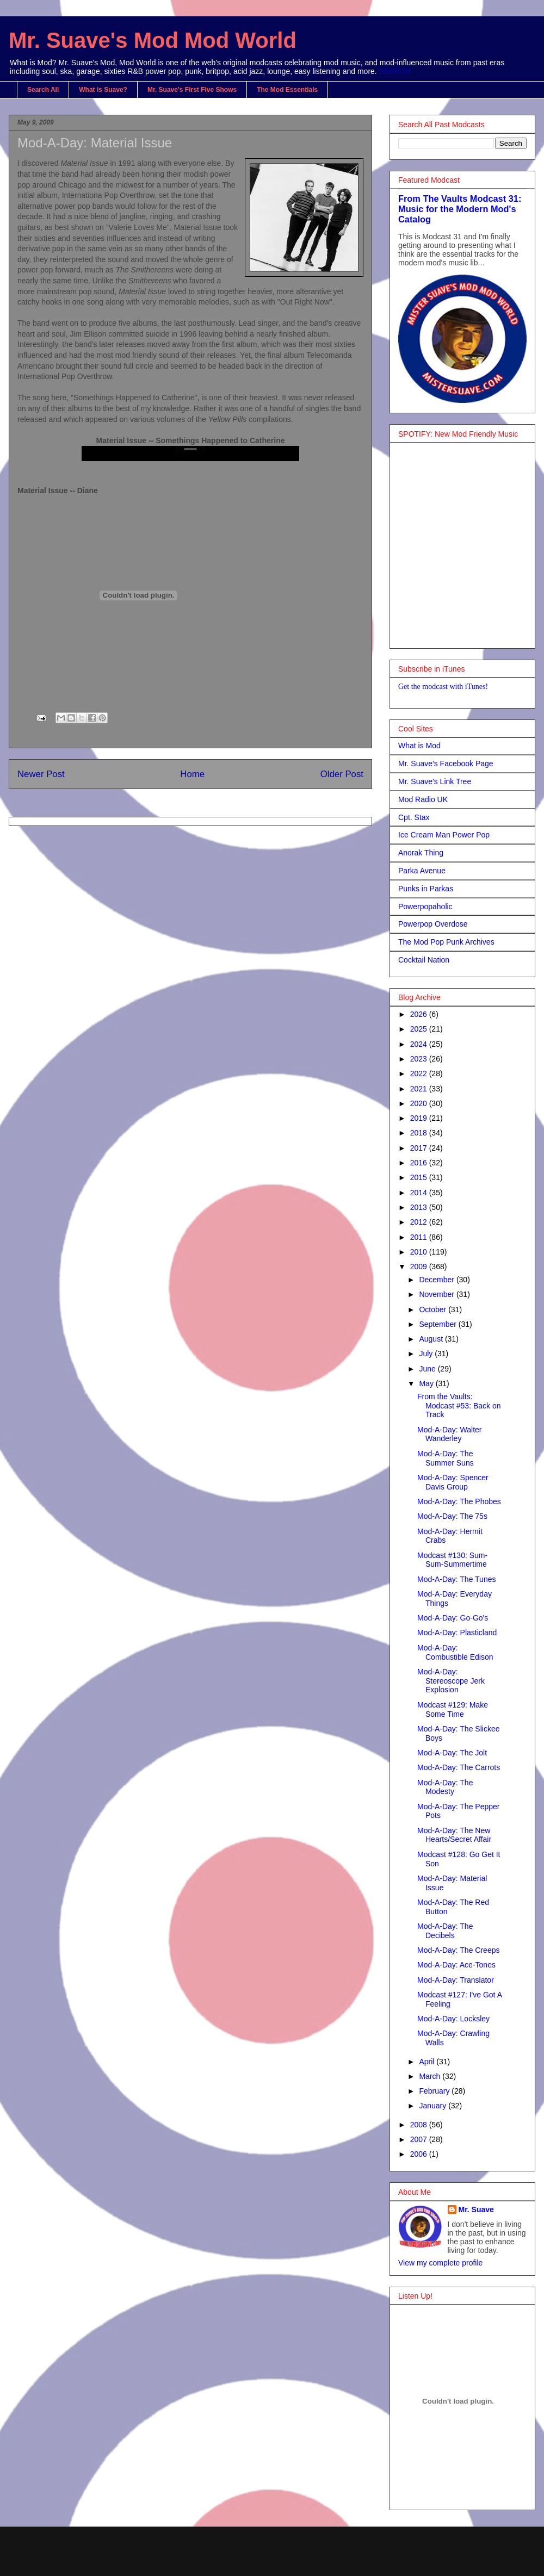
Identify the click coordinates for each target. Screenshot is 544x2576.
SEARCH (395, 71)
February (435, 2091)
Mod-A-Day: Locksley (453, 2018)
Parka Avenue (422, 870)
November (437, 1294)
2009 (419, 1266)
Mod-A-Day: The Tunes (456, 1579)
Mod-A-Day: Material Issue (94, 142)
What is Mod (419, 745)
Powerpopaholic (425, 906)
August (431, 1338)
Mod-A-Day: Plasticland (457, 1632)
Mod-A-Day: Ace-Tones (456, 1964)
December (437, 1279)
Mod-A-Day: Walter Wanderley (449, 1434)
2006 (419, 2154)
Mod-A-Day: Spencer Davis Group (453, 1482)
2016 (419, 1162)
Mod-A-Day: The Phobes (459, 1501)
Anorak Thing (420, 852)
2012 (419, 1222)
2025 (419, 1029)
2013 (419, 1207)
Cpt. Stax (414, 817)
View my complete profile (440, 2262)
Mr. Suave (476, 2209)
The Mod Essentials (287, 90)
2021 (419, 1088)
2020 (419, 1103)
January (433, 2105)
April (427, 2061)
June (428, 1368)
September (438, 1324)
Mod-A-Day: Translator (455, 1980)
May (427, 1383)
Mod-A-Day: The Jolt (452, 1752)
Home (192, 774)
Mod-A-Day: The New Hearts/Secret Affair (454, 1835)
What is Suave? (103, 90)
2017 (419, 1148)
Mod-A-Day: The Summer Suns (445, 1458)
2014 (419, 1192)
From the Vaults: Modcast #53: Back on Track (459, 1405)
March (430, 2076)
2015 (419, 1177)
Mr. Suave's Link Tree (434, 781)
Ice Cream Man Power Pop (444, 834)
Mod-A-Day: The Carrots (458, 1767)
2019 (419, 1118)
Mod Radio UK (423, 799)
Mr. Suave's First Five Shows (192, 90)
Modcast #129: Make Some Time (452, 1709)
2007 (419, 2139)
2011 (419, 1237)
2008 (419, 2124)
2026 (419, 1014)
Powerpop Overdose (433, 924)
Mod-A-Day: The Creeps (458, 1950)
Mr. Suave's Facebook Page (445, 763)
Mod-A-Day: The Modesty (445, 1787)
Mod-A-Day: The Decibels (445, 1931)
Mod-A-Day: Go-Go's (452, 1617)
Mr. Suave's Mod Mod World (152, 40)
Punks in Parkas (425, 888)
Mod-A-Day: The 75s (452, 1516)
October (433, 1309)
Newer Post (41, 774)
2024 (419, 1044)
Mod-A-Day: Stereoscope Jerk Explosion (451, 1680)
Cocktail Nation (423, 959)
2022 (419, 1073)
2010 (419, 1251)
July (427, 1353)
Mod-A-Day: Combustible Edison (455, 1652)
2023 (419, 1058)
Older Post (341, 774)
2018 (419, 1132)
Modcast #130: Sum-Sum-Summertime (452, 1560)
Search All (43, 90)
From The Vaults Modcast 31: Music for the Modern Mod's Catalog (459, 209)
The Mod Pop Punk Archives (446, 942)
